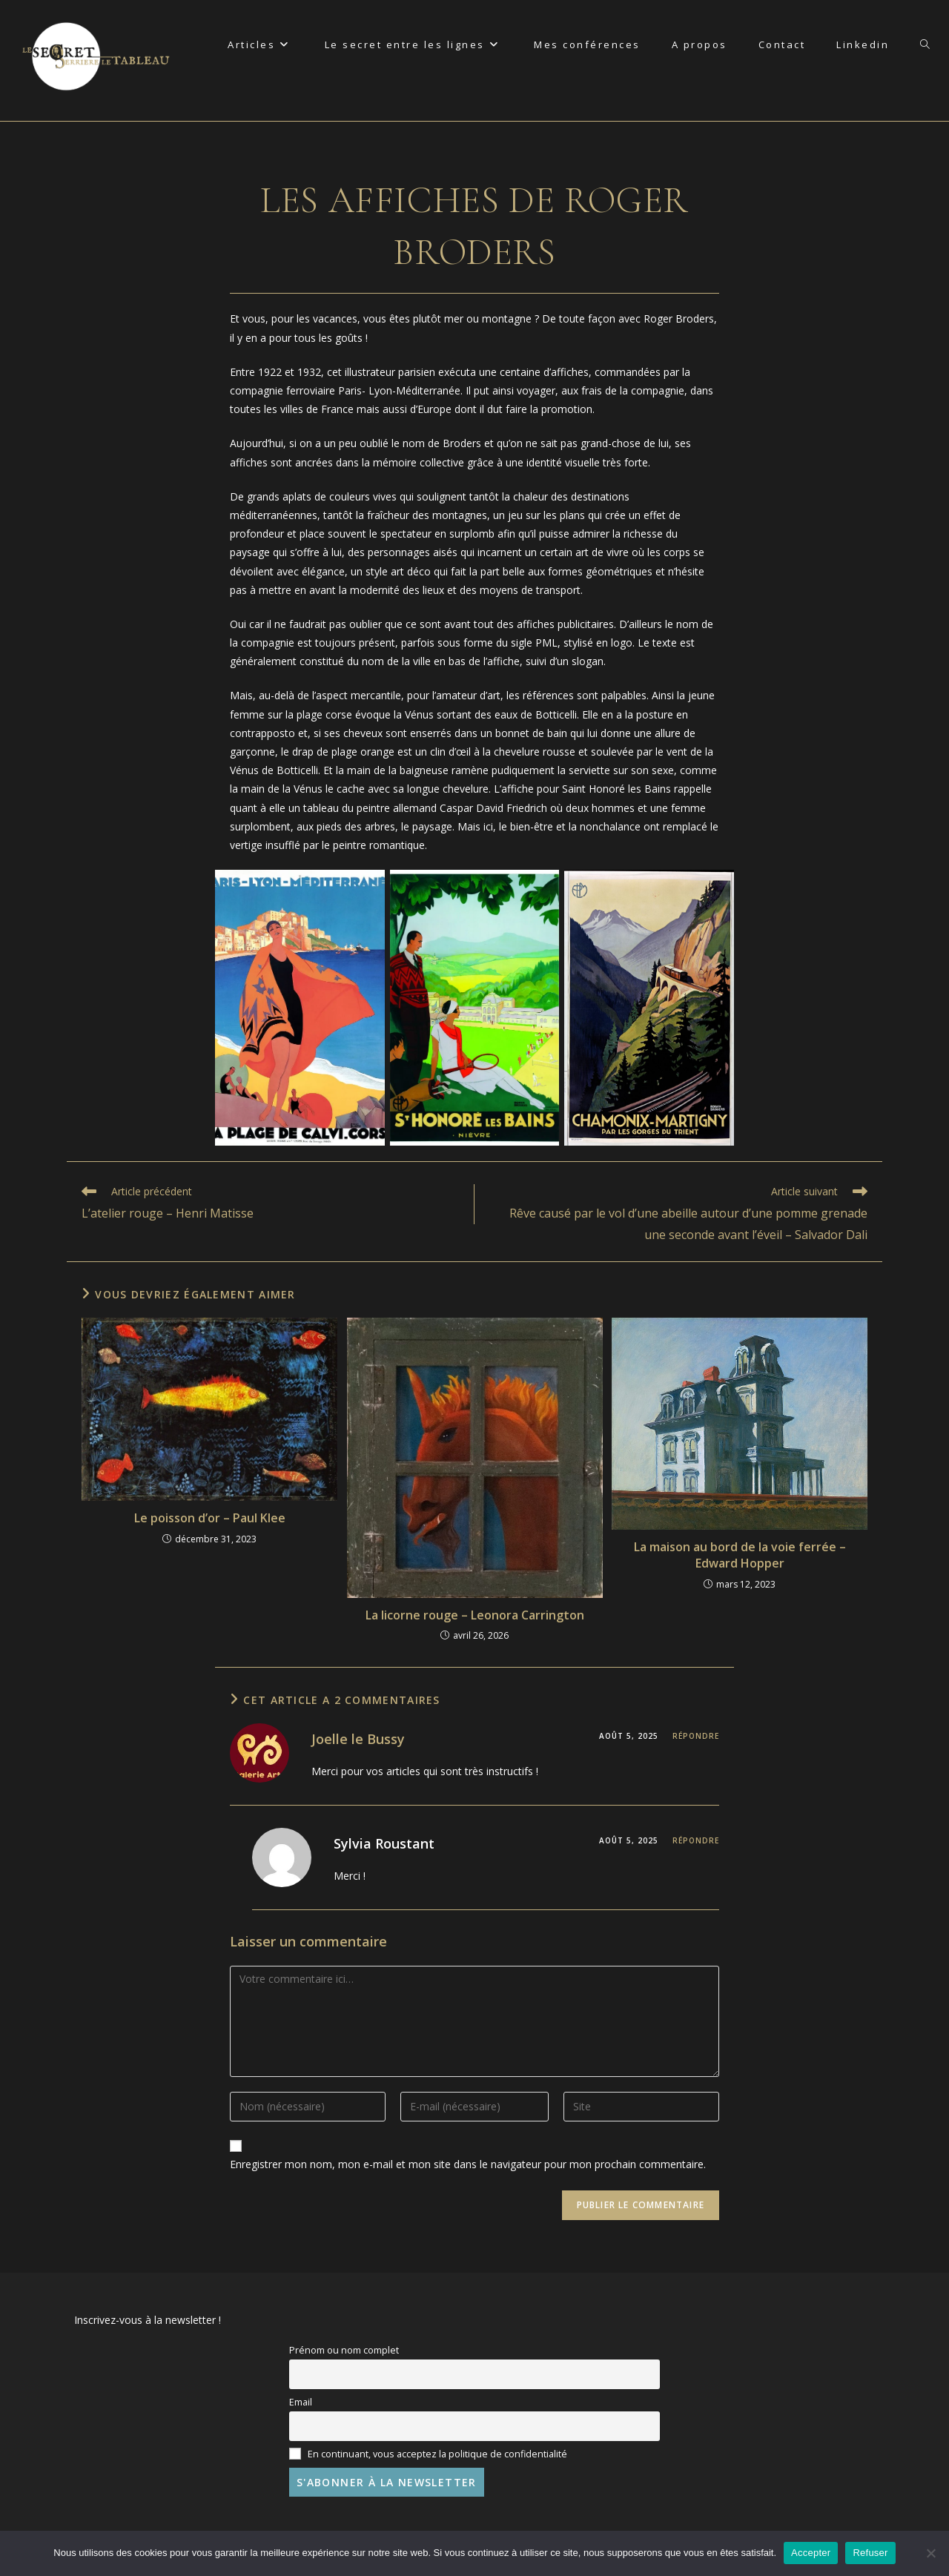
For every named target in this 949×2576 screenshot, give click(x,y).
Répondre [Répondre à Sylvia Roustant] (695, 1840)
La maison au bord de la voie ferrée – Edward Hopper (740, 1555)
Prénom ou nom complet (344, 2350)
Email (300, 2402)
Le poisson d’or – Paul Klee (209, 1518)
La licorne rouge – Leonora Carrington (475, 1615)
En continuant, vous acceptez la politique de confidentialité (428, 2454)
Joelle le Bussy (358, 1739)
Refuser (870, 2552)
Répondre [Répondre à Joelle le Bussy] (695, 1736)
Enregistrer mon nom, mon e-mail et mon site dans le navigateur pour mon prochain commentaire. (468, 2164)
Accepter (810, 2552)
